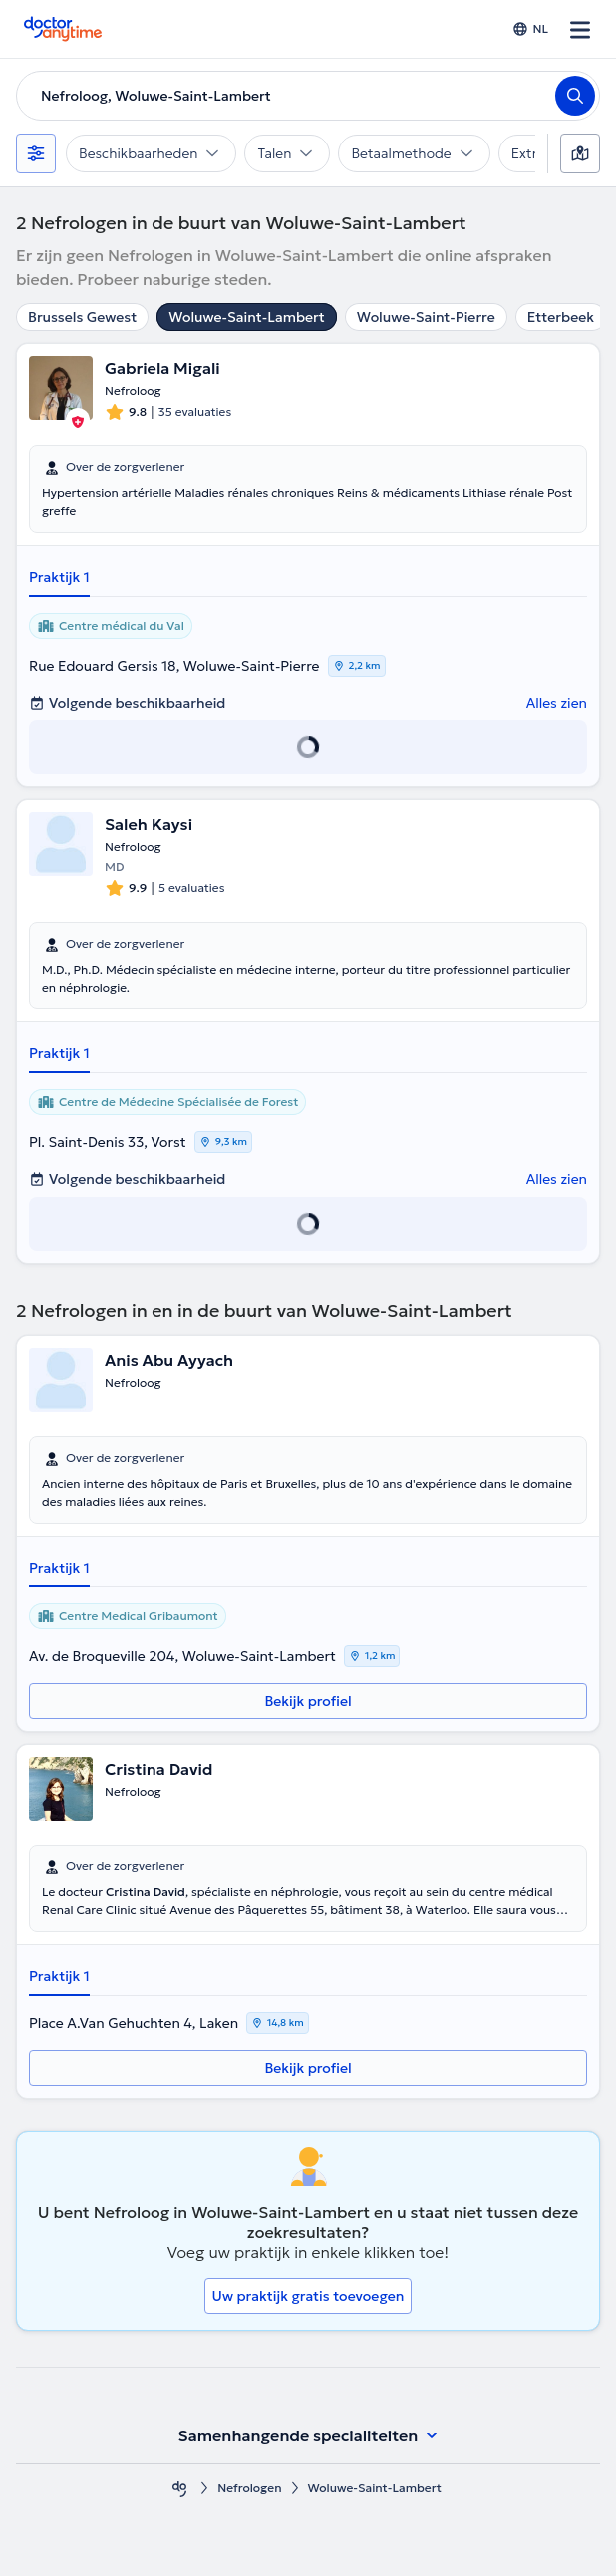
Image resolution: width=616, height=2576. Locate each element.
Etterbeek (560, 317)
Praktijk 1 (59, 577)
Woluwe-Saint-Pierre (426, 317)
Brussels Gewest (82, 317)
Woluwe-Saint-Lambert (246, 317)
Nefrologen (249, 2487)
